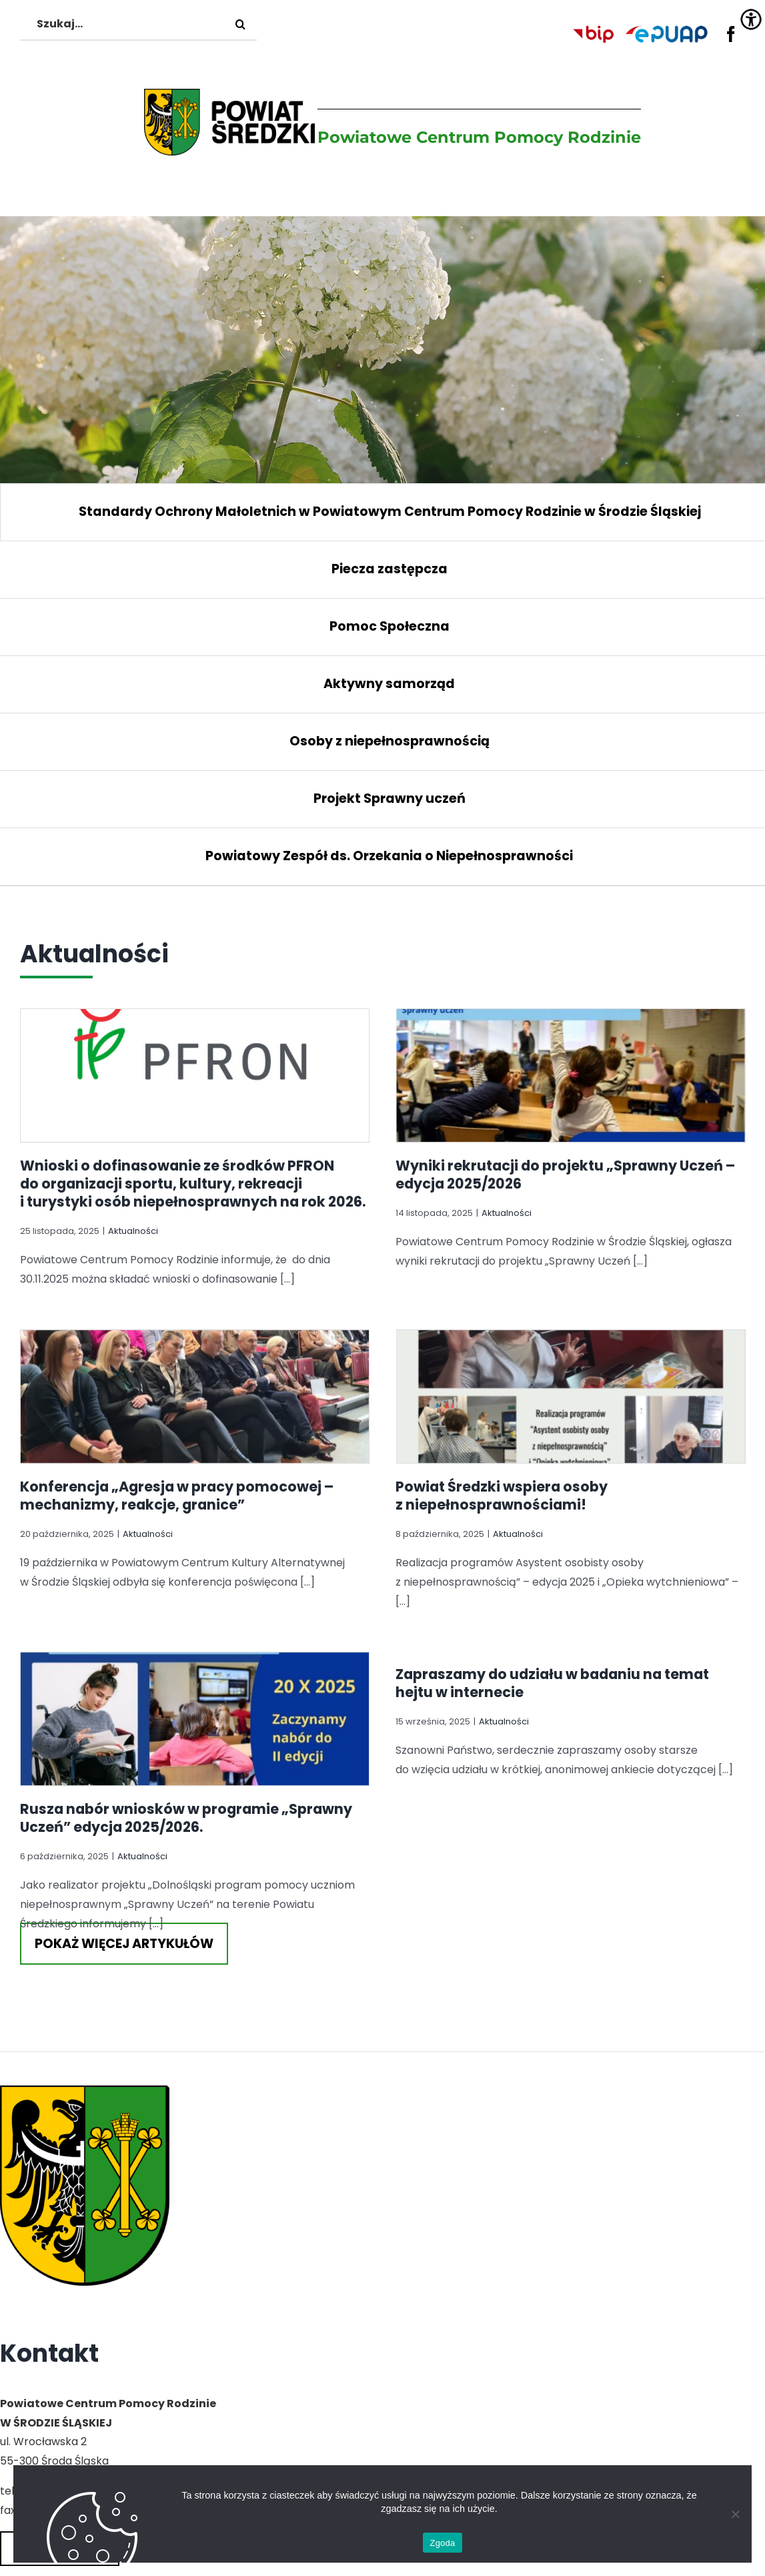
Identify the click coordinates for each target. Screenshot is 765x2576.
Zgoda (442, 2543)
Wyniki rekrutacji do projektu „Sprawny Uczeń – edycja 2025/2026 (540, 1174)
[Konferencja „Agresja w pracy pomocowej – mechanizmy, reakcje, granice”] (293, 1293)
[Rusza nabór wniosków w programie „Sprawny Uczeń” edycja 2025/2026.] (244, 1662)
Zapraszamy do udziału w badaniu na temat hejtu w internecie (577, 1633)
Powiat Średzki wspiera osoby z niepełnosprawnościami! (427, 1510)
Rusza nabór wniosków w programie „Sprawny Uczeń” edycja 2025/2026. (235, 1768)
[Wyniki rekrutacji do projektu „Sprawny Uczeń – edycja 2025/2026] (545, 1083)
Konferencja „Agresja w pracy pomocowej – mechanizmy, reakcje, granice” (275, 1432)
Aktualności (133, 1231)
